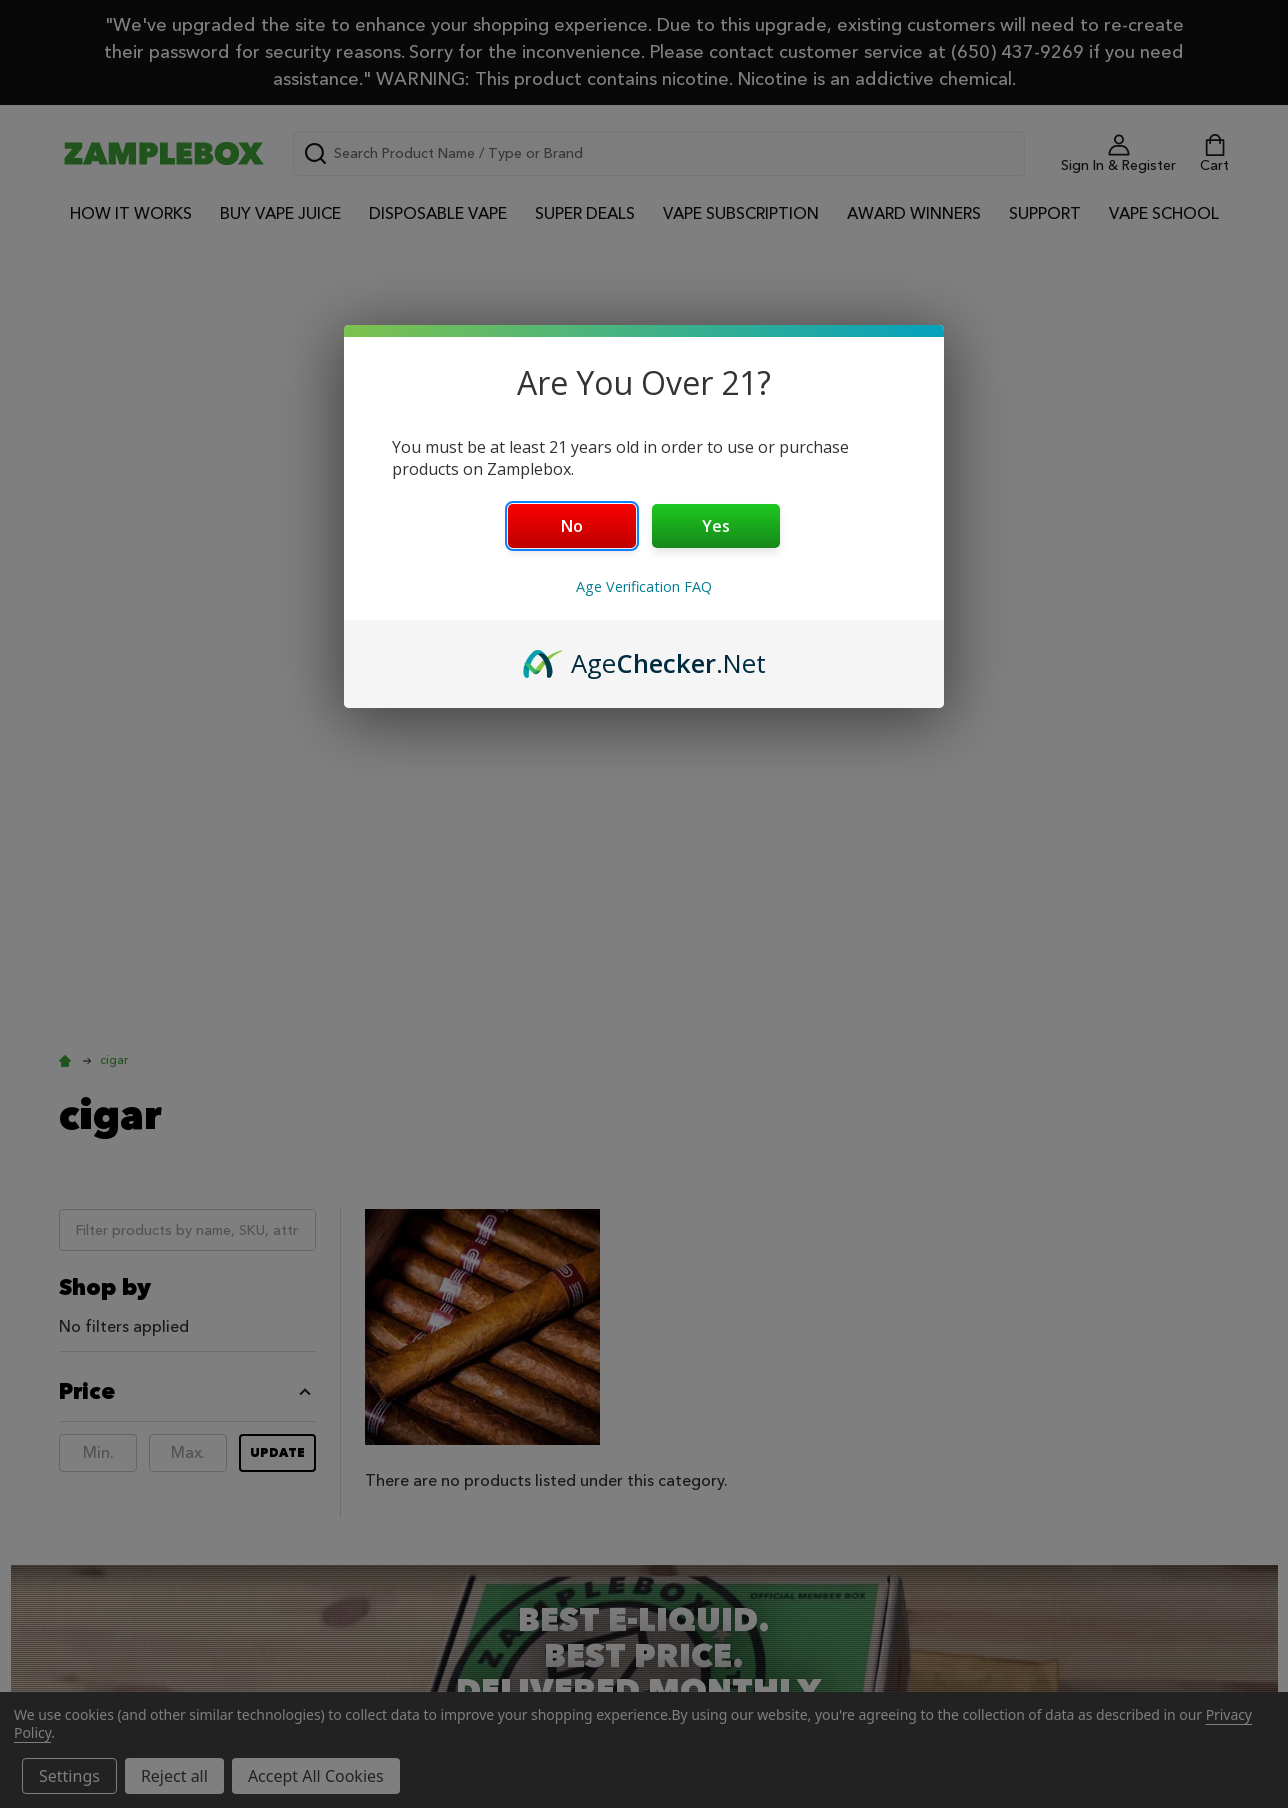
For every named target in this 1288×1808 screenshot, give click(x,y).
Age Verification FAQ (644, 586)
